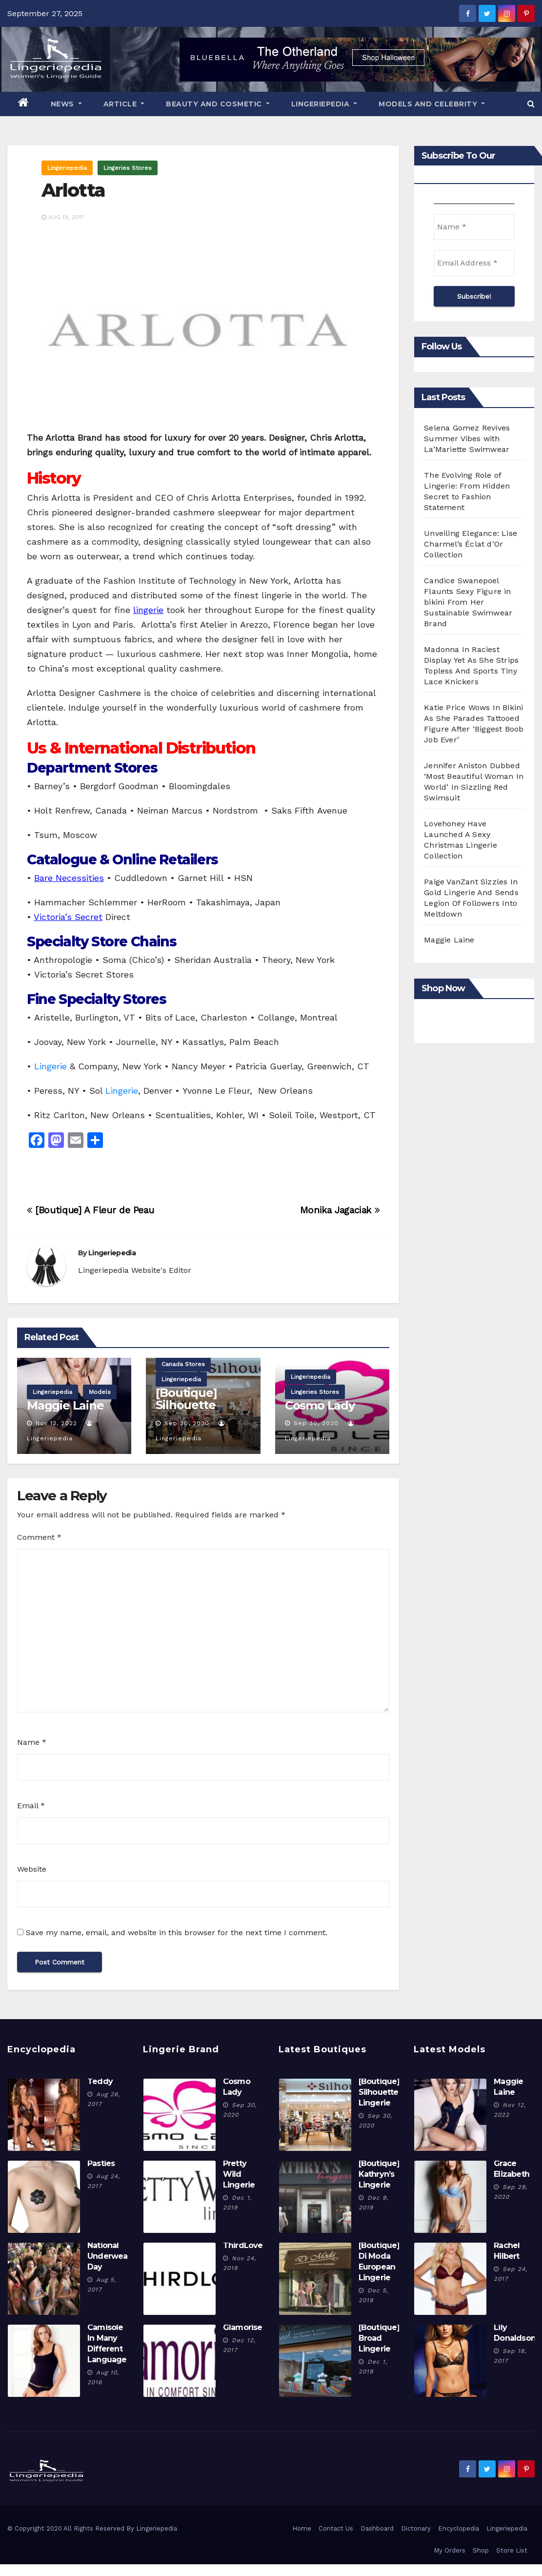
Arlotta (73, 190)
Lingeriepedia (324, 104)
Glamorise (242, 2327)
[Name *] (474, 227)
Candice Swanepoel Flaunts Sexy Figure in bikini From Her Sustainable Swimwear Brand (468, 602)
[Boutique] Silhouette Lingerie (186, 1405)
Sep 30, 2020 (186, 1423)
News (66, 104)
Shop (481, 2550)
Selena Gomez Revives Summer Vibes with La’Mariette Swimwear (467, 438)
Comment (39, 1537)
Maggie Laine (65, 1405)
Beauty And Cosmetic (218, 104)
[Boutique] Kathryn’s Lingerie (379, 2174)
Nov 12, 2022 (56, 1423)
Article (124, 104)
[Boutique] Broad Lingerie (379, 2338)
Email (31, 1805)
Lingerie (50, 1066)
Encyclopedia (458, 2528)
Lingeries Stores (127, 167)
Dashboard (377, 2528)
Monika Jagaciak (340, 1210)
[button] (531, 103)
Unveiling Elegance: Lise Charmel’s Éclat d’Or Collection (470, 544)
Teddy (100, 2081)
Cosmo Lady (320, 1405)
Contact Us (336, 2528)
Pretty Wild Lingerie (239, 2174)
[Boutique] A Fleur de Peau (90, 1210)
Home (301, 2528)
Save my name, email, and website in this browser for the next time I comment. (176, 1932)
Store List (511, 2550)
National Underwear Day (109, 2256)
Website (31, 1869)
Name (31, 1742)
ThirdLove (243, 2245)
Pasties (101, 2163)
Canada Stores (183, 1364)
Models (100, 1392)
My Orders (449, 2550)
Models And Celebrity (432, 104)
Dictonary (416, 2528)
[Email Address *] (474, 263)
